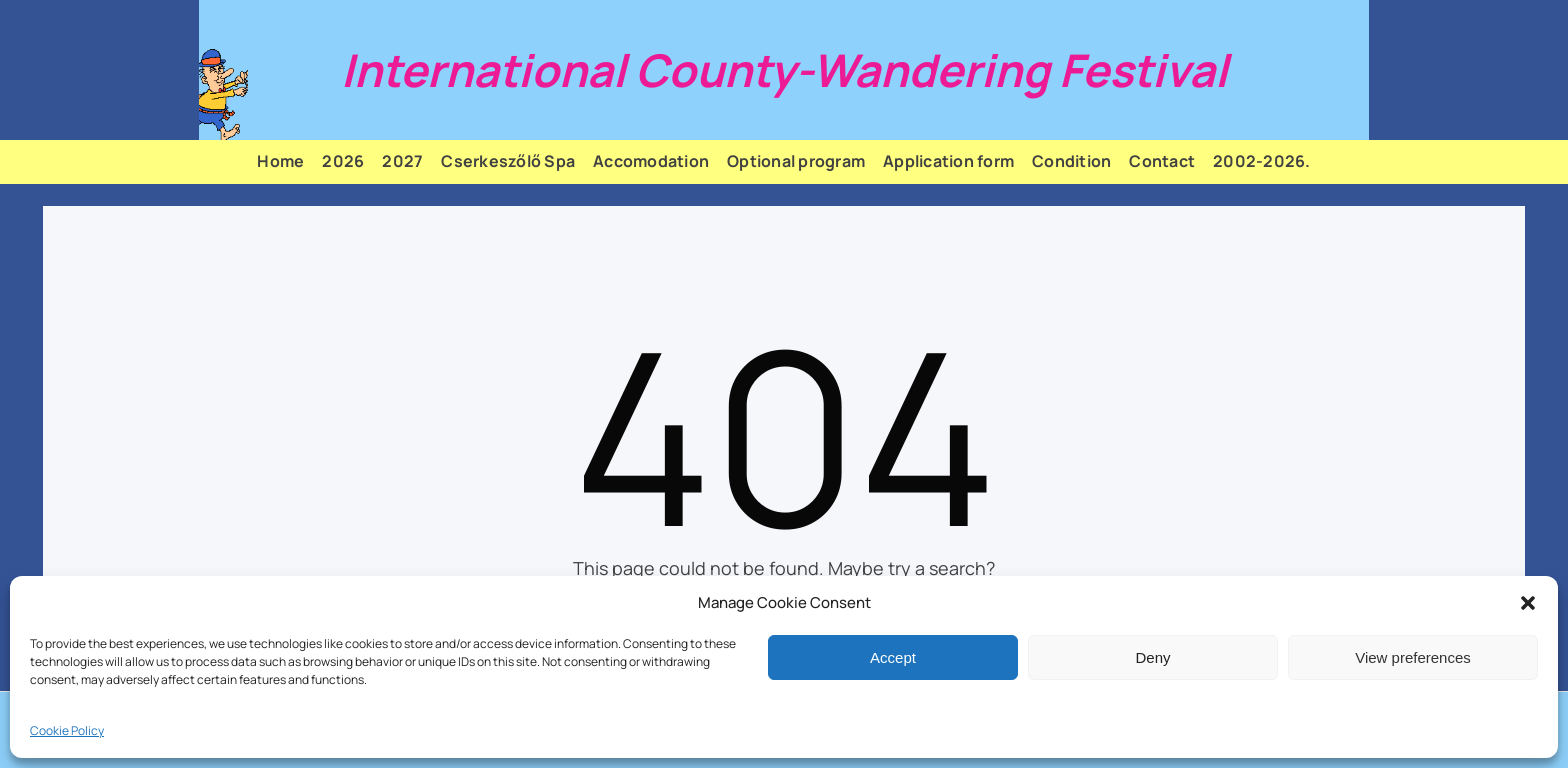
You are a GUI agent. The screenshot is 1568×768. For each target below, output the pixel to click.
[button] (1528, 603)
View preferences (1413, 657)
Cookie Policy (67, 730)
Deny (1152, 657)
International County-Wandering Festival (784, 70)
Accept (893, 657)
